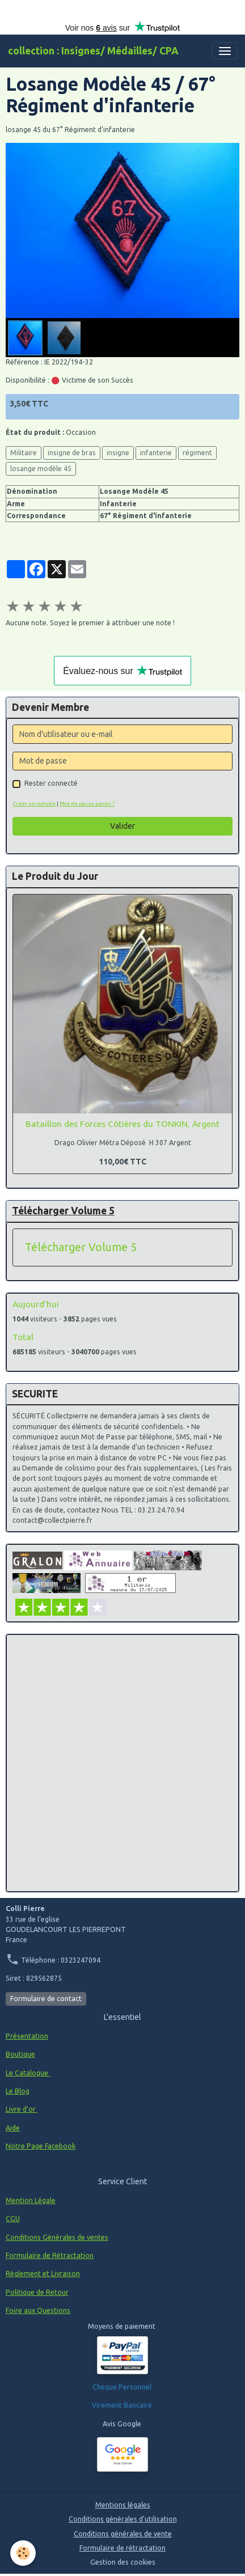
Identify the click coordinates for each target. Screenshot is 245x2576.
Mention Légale (31, 2200)
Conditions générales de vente (123, 2533)
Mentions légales (122, 2505)
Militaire (23, 452)
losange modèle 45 (40, 468)
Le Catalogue (28, 2073)
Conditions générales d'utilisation (123, 2519)
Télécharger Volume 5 (81, 1247)
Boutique (20, 2054)
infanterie (156, 452)
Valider (122, 826)
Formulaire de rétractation (122, 2548)
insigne (118, 452)
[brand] (93, 51)
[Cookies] (23, 2553)
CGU (13, 2218)
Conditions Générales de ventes (57, 2237)
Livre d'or (21, 2109)
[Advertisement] (122, 1763)
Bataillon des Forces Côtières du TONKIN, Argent (122, 1124)
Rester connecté (51, 783)
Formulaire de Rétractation (50, 2255)
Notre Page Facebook (40, 2146)
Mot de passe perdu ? (87, 803)
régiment (197, 452)
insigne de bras (72, 452)
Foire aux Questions (38, 2310)
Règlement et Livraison (43, 2273)
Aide (13, 2128)
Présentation (27, 2036)
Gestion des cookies (122, 2562)
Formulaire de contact (46, 1998)
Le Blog (17, 2091)
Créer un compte (34, 803)
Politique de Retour (37, 2292)
